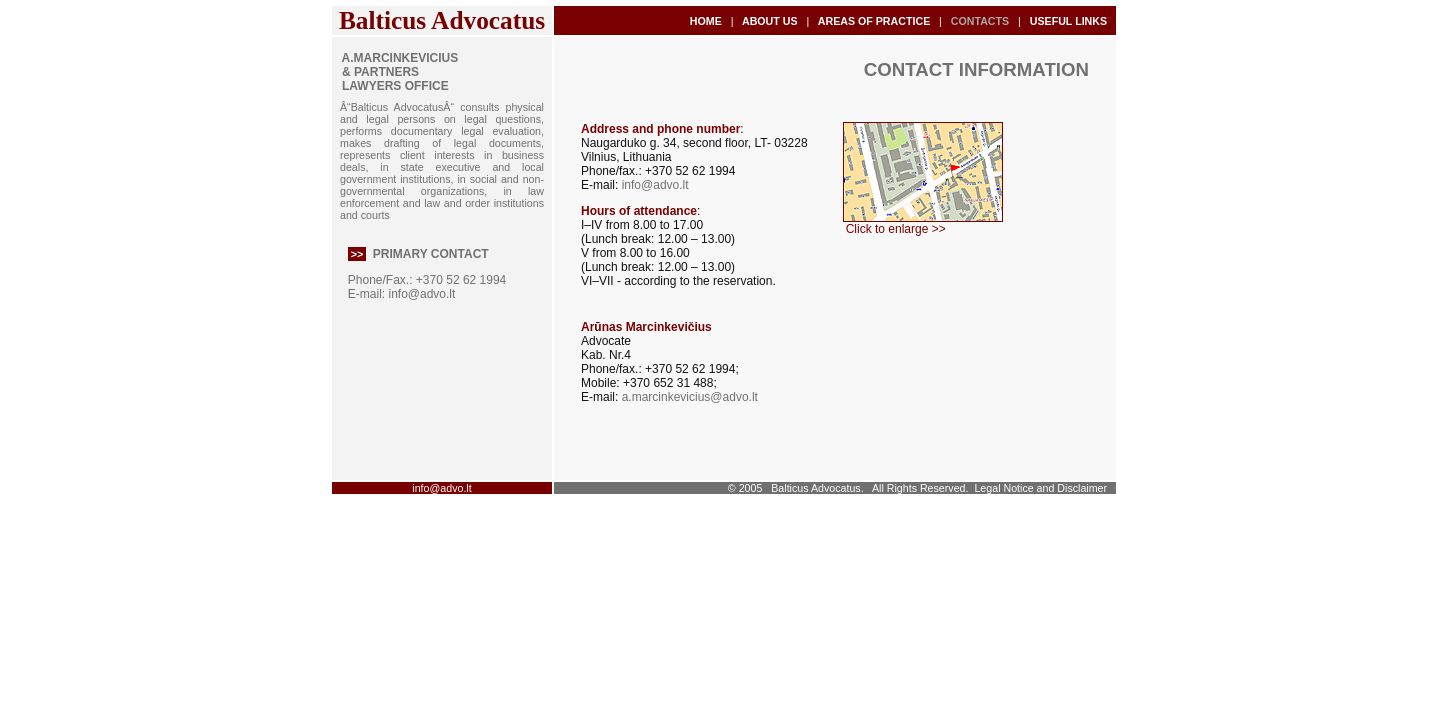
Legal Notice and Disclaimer (1040, 488)
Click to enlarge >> (921, 223)
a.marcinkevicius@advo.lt (690, 397)
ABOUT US (769, 21)
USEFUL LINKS (1068, 21)
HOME (706, 21)
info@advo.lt (421, 294)
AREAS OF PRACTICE (874, 21)
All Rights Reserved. (920, 488)
